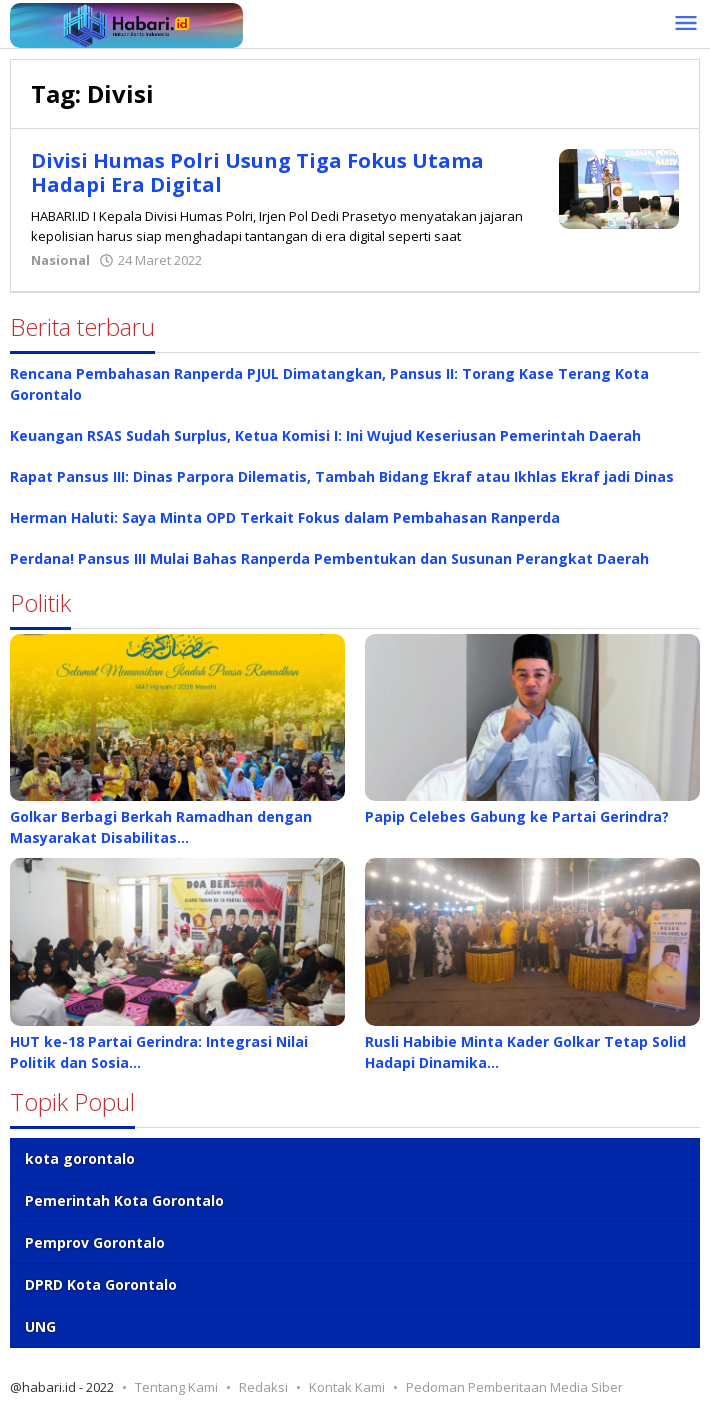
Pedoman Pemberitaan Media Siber (514, 1387)
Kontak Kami (347, 1387)
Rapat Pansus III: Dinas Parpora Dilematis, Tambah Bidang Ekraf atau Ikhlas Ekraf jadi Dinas (342, 476)
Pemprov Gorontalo (95, 1242)
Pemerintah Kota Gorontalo (124, 1200)
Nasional (60, 260)
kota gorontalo (80, 1158)
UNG (40, 1326)
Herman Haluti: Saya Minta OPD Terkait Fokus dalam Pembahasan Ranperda (285, 517)
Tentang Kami (176, 1387)
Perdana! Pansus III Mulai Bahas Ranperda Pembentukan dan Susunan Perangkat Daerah (329, 558)
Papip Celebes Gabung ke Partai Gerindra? (517, 816)
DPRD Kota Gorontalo (101, 1284)
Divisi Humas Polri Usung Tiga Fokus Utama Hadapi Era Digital (257, 172)
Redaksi (263, 1387)
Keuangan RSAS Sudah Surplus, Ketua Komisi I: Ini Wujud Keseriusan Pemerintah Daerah (325, 435)
